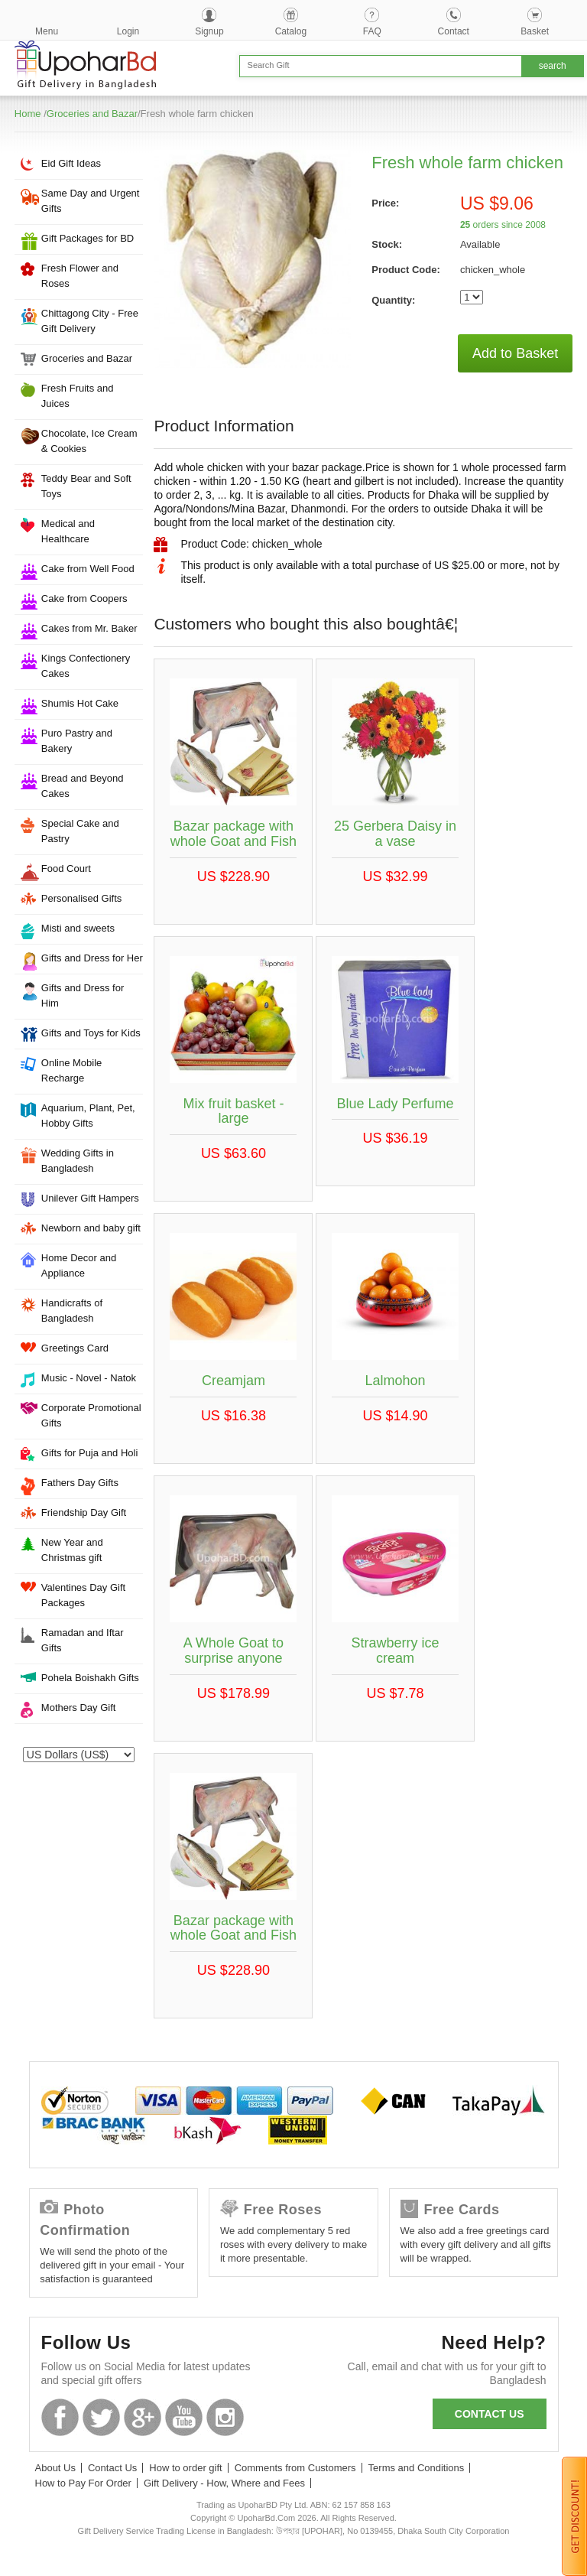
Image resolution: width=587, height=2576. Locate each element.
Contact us (489, 2414)
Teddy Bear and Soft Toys (86, 486)
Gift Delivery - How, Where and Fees (224, 2483)
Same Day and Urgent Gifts (90, 200)
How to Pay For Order (83, 2483)
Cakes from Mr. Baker (89, 628)
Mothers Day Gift (78, 1707)
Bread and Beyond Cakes (82, 785)
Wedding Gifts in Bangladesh (77, 1160)
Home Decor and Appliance (78, 1265)
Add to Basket (515, 353)
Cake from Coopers (84, 598)
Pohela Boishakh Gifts (90, 1677)
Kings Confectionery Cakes (85, 665)
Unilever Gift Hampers (90, 1198)
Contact (453, 31)
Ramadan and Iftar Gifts (82, 1640)
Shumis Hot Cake (79, 703)
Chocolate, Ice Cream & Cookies (89, 441)
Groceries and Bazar (92, 113)
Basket (535, 31)
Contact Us (112, 2468)
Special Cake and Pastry (80, 831)
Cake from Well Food (88, 568)
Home (28, 113)
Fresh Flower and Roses (79, 275)
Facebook (60, 2417)
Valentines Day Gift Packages (83, 1595)
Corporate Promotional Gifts (91, 1415)
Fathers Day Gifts (79, 1482)
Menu (46, 31)
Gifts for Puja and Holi (89, 1453)
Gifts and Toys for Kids (91, 1033)
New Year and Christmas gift (72, 1550)
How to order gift (185, 2468)
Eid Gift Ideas (71, 163)
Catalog (290, 31)
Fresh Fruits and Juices (77, 395)
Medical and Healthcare (68, 531)
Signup (209, 31)
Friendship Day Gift (83, 1512)
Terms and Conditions (416, 2468)
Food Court (66, 868)
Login (128, 31)
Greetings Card (75, 1348)
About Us (55, 2468)
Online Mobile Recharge (71, 1070)
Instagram (225, 2417)
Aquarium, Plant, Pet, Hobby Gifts (88, 1115)
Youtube (184, 2417)
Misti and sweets (78, 928)
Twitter (101, 2417)
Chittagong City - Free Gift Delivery (89, 320)
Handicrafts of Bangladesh (71, 1310)
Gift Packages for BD (87, 238)
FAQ (372, 31)
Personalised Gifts (81, 898)
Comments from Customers (295, 2468)
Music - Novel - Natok (88, 1378)
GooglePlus (142, 2417)
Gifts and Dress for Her (92, 958)
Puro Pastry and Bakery (76, 740)
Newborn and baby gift (91, 1228)
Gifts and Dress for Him (82, 995)
